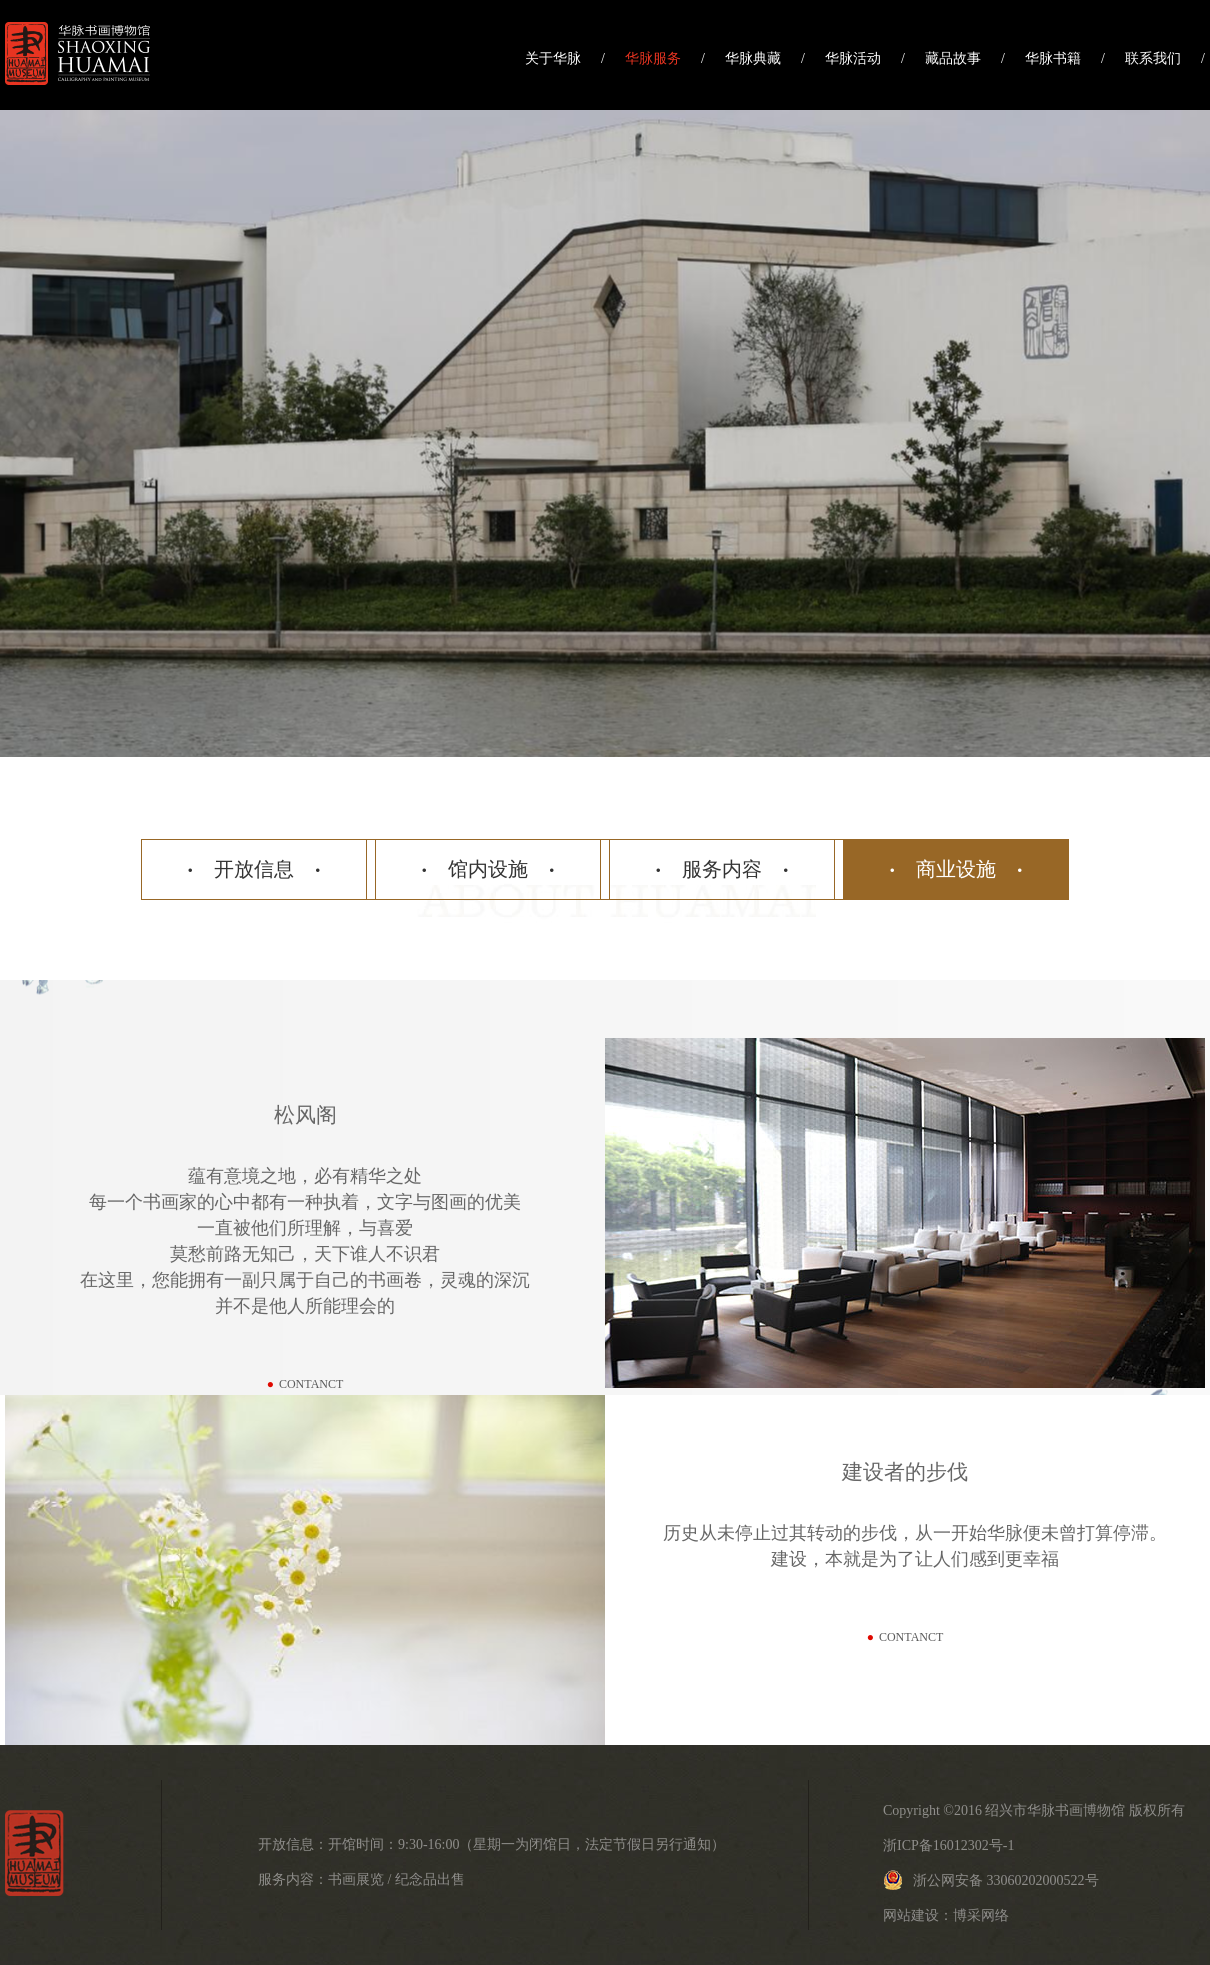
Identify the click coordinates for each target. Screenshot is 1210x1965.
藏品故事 (953, 58)
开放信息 (254, 869)
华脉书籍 (1053, 58)
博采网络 (981, 1915)
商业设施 (956, 869)
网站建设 (911, 1915)
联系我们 (1153, 58)
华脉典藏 (753, 58)
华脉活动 (853, 58)
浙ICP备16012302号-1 (948, 1845)
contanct (305, 1384)
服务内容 (722, 869)
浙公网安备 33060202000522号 (991, 1880)
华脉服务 (653, 58)
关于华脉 (553, 58)
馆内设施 (488, 869)
